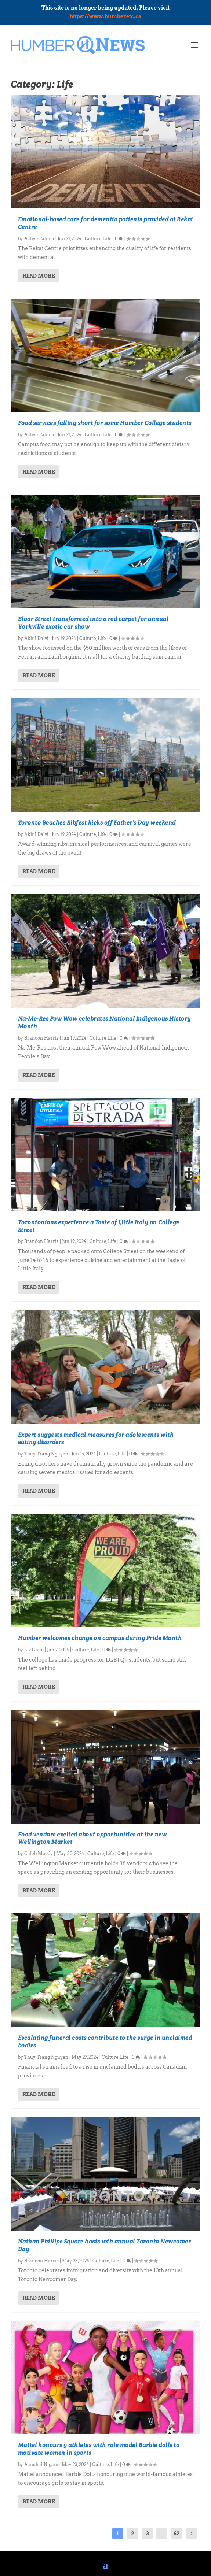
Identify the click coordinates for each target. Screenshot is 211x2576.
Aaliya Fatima (39, 238)
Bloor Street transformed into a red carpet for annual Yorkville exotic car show (93, 622)
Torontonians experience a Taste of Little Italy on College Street (98, 1226)
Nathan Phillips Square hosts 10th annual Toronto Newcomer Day (104, 2245)
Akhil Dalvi (36, 638)
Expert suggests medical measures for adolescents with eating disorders (96, 1438)
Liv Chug (34, 1649)
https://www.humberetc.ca (106, 16)
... (162, 2533)
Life (107, 238)
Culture (93, 238)
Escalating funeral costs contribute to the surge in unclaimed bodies (105, 2041)
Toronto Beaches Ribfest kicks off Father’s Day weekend (97, 822)
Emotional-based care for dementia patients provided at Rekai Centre (105, 223)
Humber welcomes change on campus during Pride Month (100, 1638)
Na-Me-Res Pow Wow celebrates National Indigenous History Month (104, 1022)
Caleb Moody (38, 1853)
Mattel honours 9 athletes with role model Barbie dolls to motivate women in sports (99, 2449)
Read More (38, 276)
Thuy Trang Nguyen (46, 1454)
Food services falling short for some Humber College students (105, 423)
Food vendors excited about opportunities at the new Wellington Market (92, 1838)
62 (176, 2533)
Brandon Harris (41, 1038)
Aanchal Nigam (41, 2464)
